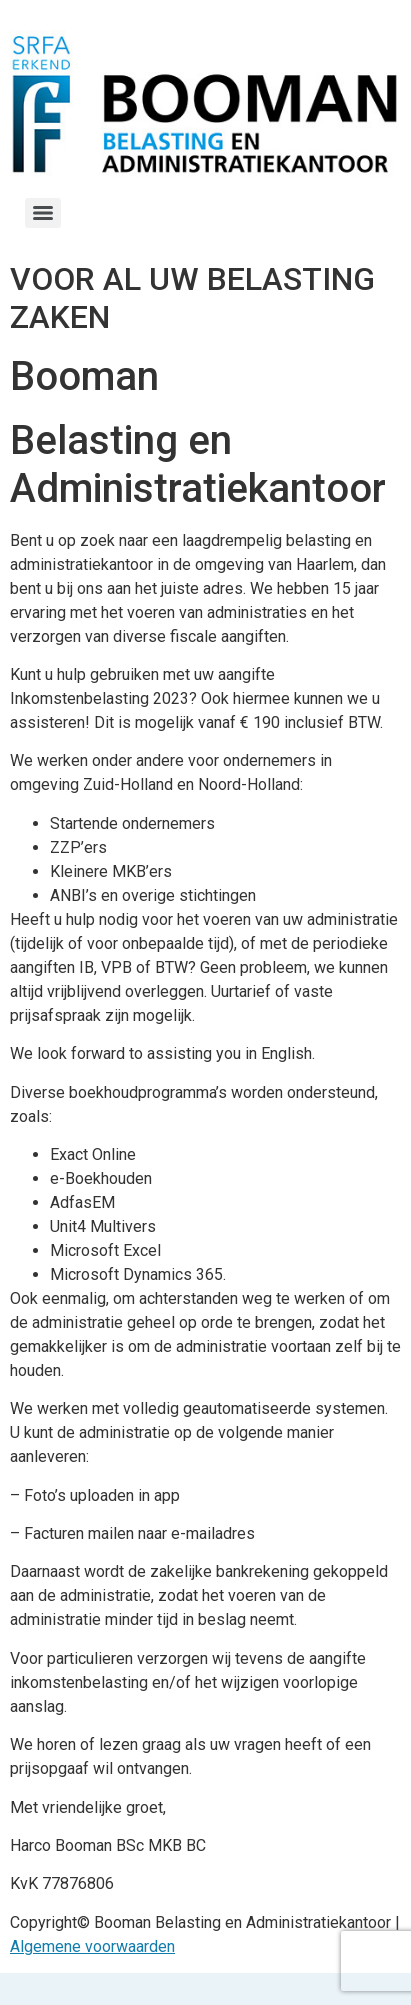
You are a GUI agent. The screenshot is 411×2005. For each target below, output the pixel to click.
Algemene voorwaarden (92, 1946)
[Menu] (43, 213)
